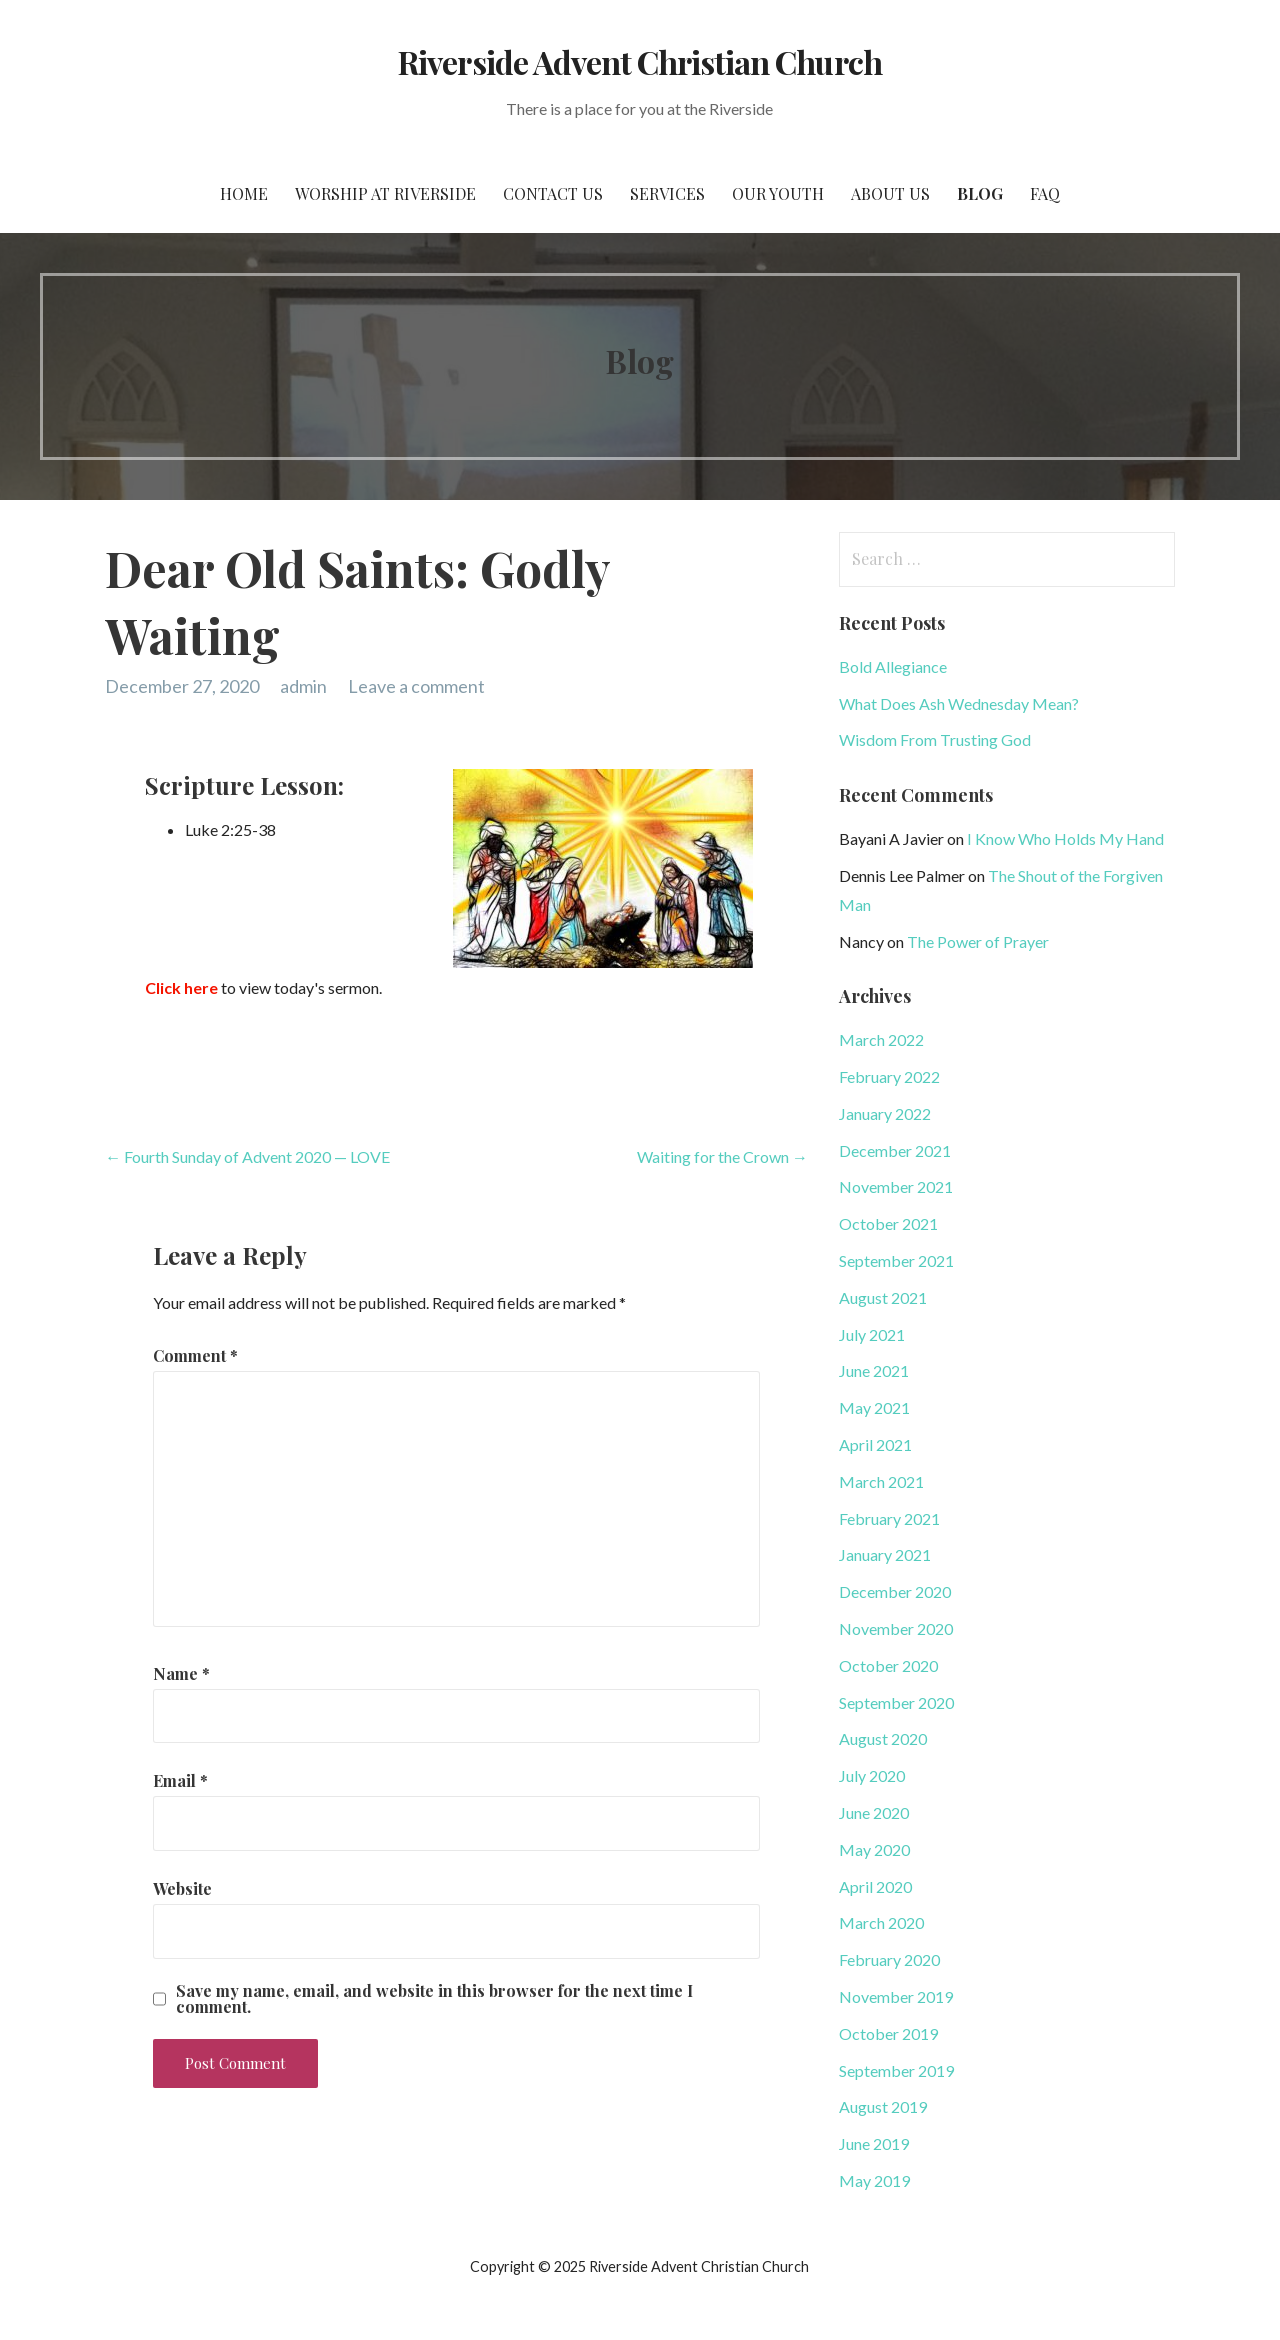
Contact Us (553, 193)
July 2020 (872, 1775)
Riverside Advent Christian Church (639, 61)
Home (244, 193)
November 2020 (896, 1628)
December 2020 (895, 1591)
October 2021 (888, 1223)
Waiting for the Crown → (722, 1156)
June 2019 (874, 2143)
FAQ (1045, 193)
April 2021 (875, 1444)
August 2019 (883, 2106)
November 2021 (896, 1186)
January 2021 (885, 1554)
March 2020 (881, 1922)
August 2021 (883, 1297)
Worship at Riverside (385, 193)
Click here (181, 987)
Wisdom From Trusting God (935, 739)
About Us (890, 193)
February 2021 (889, 1518)
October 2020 (888, 1665)
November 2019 (896, 1996)
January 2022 (885, 1113)
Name (181, 1673)
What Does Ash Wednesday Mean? (959, 703)
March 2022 (881, 1039)
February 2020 (889, 1959)
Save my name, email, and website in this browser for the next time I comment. (434, 1999)
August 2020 (883, 1738)
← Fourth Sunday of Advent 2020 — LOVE (247, 1156)
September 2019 (896, 2070)
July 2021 (872, 1334)
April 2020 (875, 1886)
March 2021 (881, 1481)
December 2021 (895, 1150)
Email (180, 1780)
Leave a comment (416, 686)
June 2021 (874, 1370)
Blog (980, 193)
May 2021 (874, 1407)
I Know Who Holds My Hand (1065, 838)
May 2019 (874, 2180)
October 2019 (888, 2033)
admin (303, 686)
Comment (195, 1355)
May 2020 (874, 1849)
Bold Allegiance (893, 666)
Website (182, 1888)
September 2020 (896, 1702)
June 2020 (874, 1812)
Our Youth (778, 193)
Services (667, 193)
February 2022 (889, 1076)
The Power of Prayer (978, 941)
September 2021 (896, 1260)
